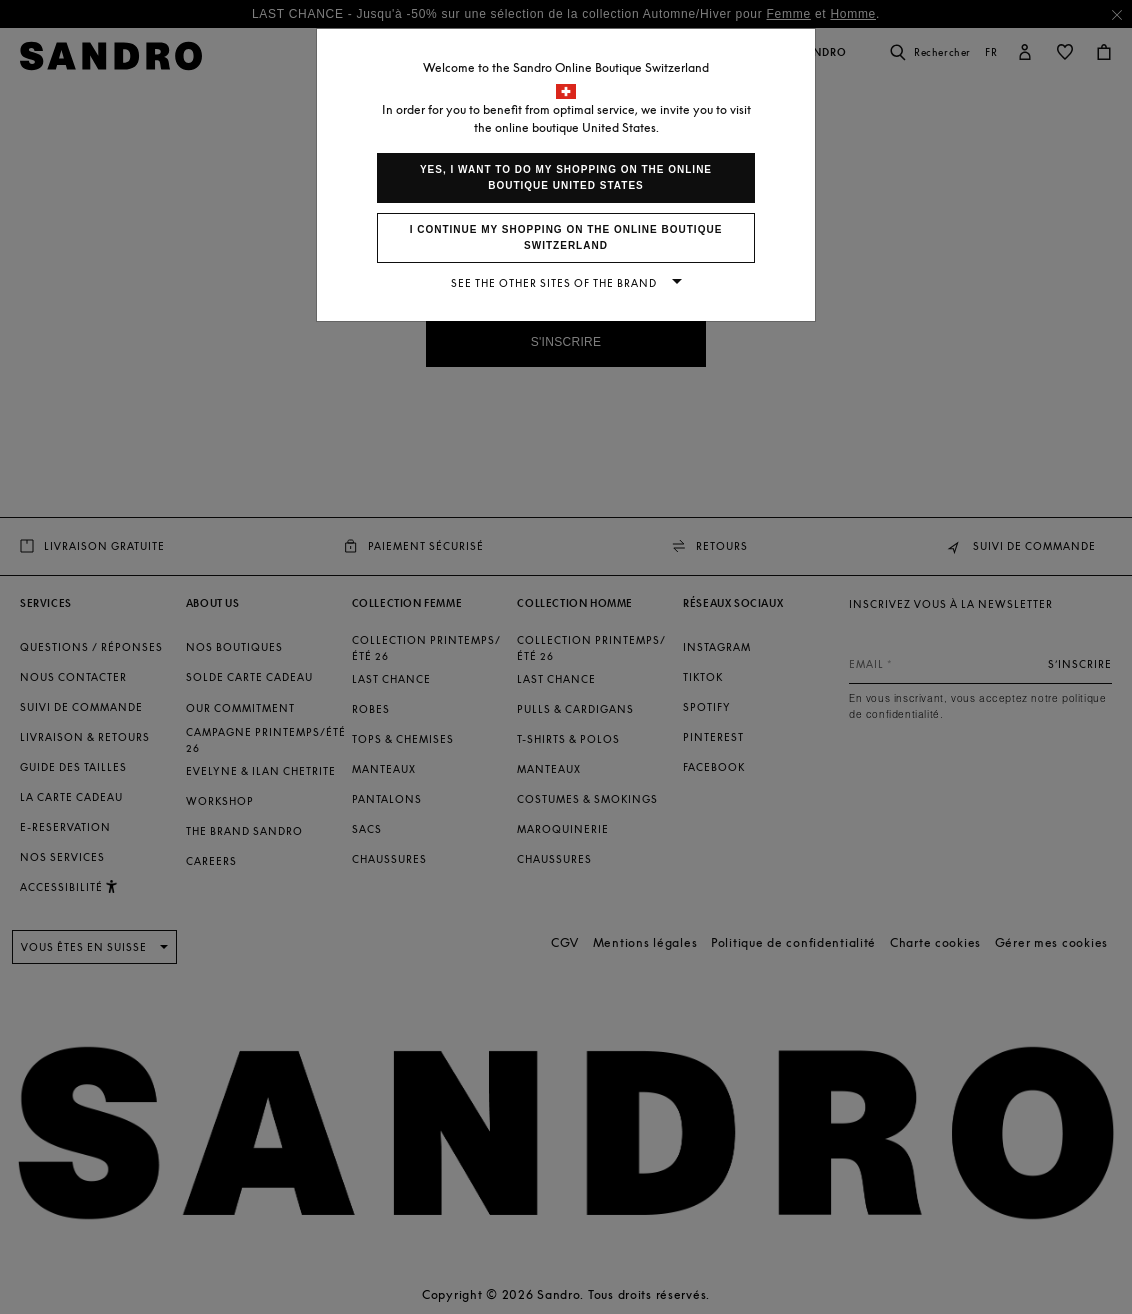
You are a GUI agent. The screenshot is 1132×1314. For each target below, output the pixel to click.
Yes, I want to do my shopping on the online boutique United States (566, 177)
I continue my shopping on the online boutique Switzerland (566, 237)
